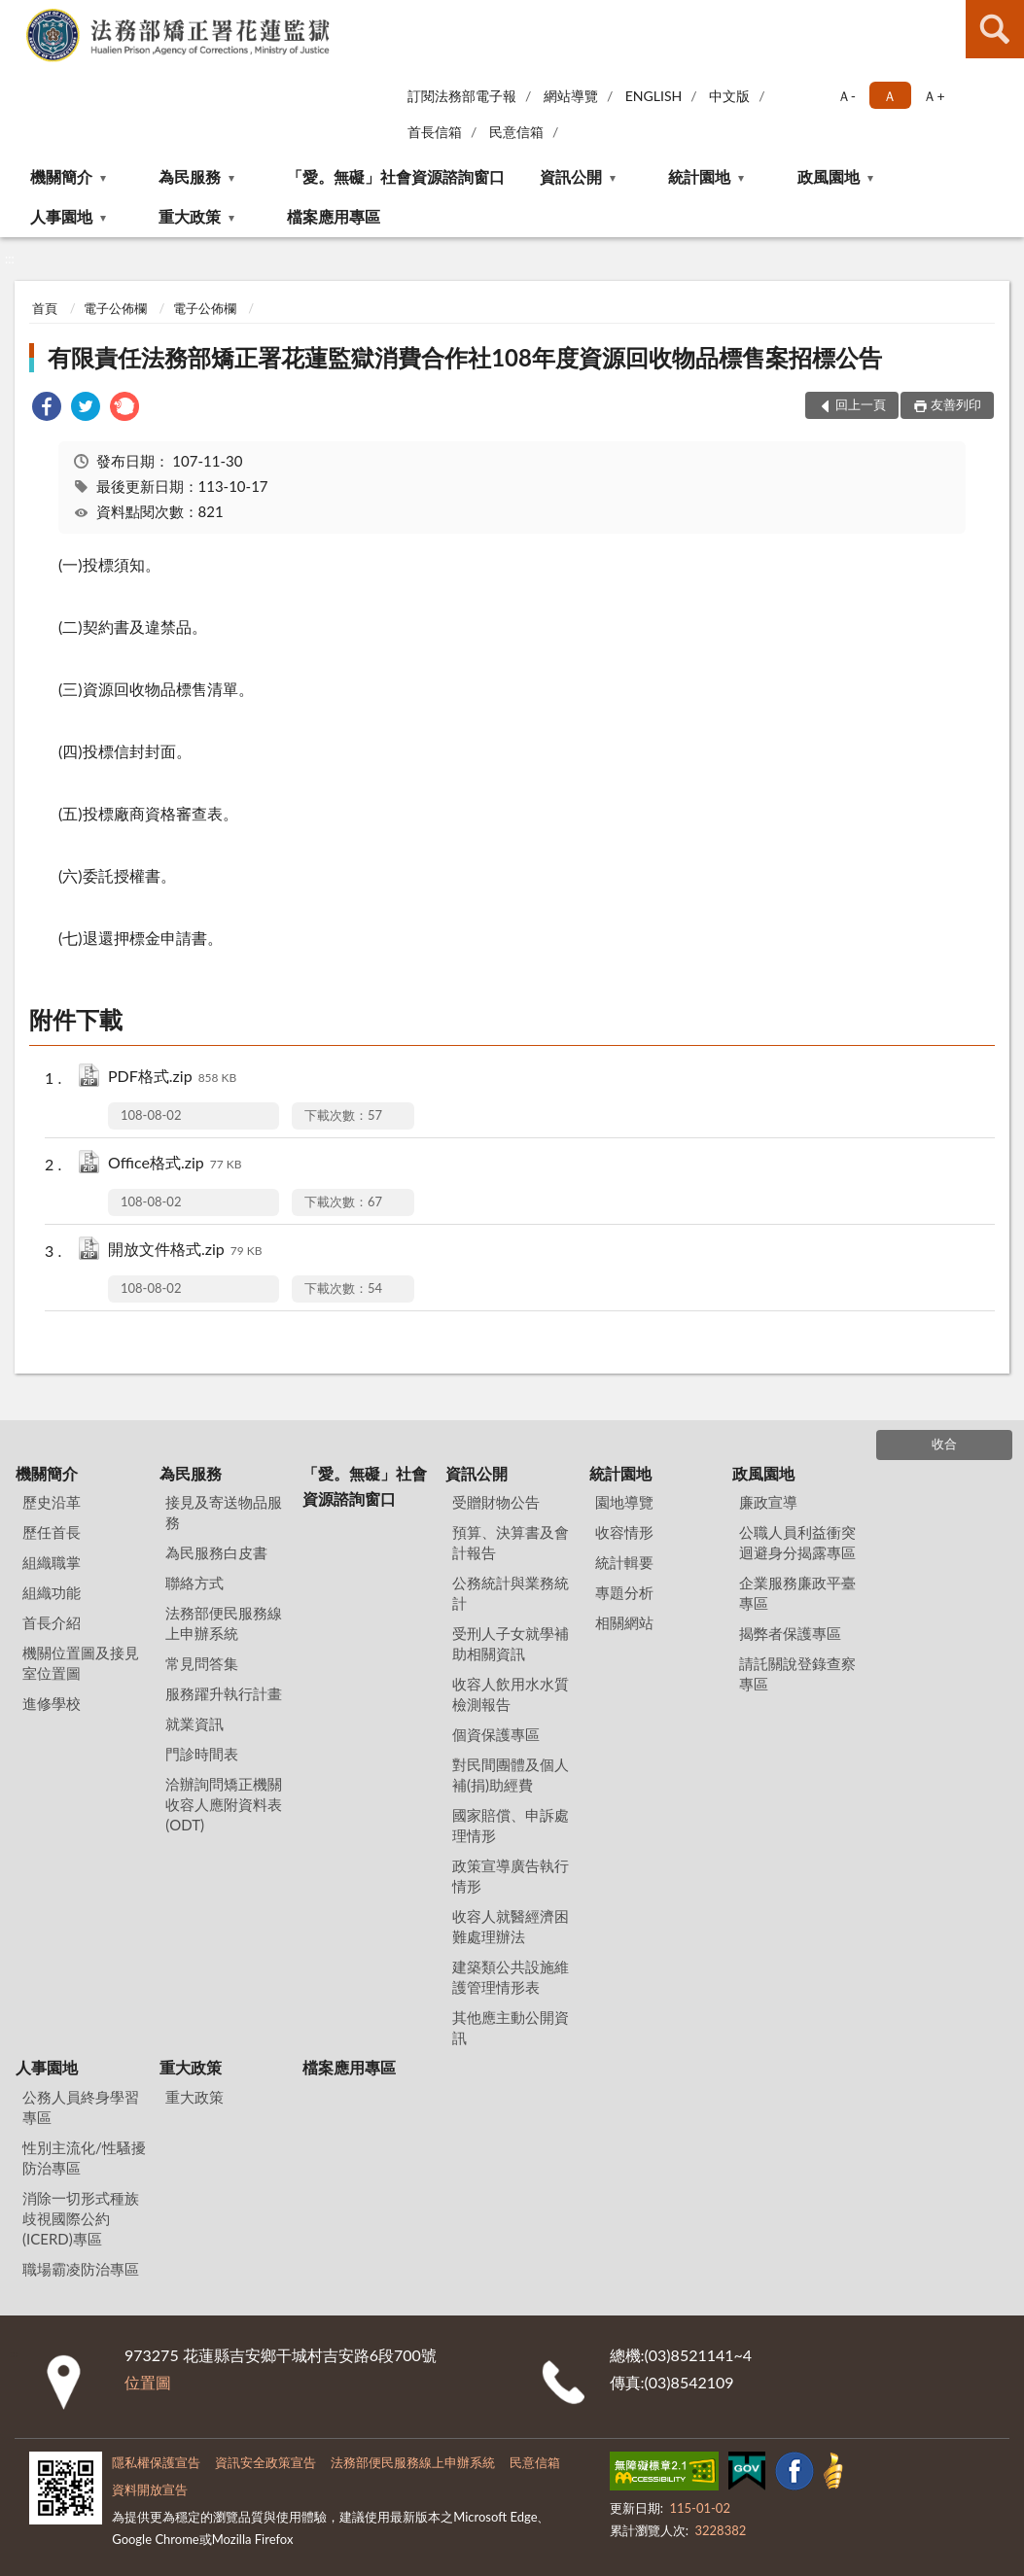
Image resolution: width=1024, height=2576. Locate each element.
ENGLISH (654, 95)
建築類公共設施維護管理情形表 (510, 1977)
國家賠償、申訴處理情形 (510, 1825)
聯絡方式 (194, 1582)
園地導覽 (624, 1502)
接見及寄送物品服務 (223, 1512)
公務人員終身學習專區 (80, 2107)
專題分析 (624, 1592)
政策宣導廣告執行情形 (510, 1876)
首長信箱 (434, 131)
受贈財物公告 (496, 1502)
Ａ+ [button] (933, 95)
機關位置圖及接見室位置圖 (80, 1663)
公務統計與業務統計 (510, 1593)
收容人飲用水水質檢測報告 (510, 1694)
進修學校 (51, 1703)
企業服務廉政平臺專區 (797, 1593)
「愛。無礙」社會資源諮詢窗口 (396, 176)
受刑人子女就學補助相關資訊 (510, 1643)
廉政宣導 (768, 1502)
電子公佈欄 (115, 308)
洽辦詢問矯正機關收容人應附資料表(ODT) (223, 1804)
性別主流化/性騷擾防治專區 (84, 2157)
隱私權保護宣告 (156, 2462)
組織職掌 (51, 1562)
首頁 (44, 308)
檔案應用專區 (333, 216)
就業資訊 (194, 1723)
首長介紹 (51, 1622)
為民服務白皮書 (216, 1552)
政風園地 (828, 176)
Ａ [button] (890, 95)
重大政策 (190, 216)
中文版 (729, 95)
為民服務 (190, 176)
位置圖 (147, 2382)
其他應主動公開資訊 (510, 2027)
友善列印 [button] (956, 404)
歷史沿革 (51, 1502)
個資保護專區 (496, 1734)
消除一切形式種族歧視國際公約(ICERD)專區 (80, 2218)
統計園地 (699, 176)
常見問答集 (201, 1663)
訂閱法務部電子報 (461, 95)
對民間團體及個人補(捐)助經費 (510, 1774)
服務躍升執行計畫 (223, 1693)
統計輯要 (624, 1562)
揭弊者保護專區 (790, 1633)
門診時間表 (201, 1753)
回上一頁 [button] (860, 404)
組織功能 (51, 1592)
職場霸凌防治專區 (80, 2269)
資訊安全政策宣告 (265, 2462)
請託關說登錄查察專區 (797, 1673)
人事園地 (61, 216)
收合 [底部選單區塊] (944, 1443)
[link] (46, 409)
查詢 (995, 29)
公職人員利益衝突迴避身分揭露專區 (797, 1542)
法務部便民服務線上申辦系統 (223, 1623)
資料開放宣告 (150, 2489)
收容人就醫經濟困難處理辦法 (510, 1926)
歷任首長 (51, 1532)
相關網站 (624, 1622)
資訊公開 (571, 176)
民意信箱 (516, 131)
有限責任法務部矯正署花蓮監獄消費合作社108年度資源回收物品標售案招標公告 (465, 357)
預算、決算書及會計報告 (510, 1542)
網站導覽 (571, 95)
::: (15, 14)
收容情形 (624, 1532)
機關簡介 (61, 176)
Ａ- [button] (846, 95)
